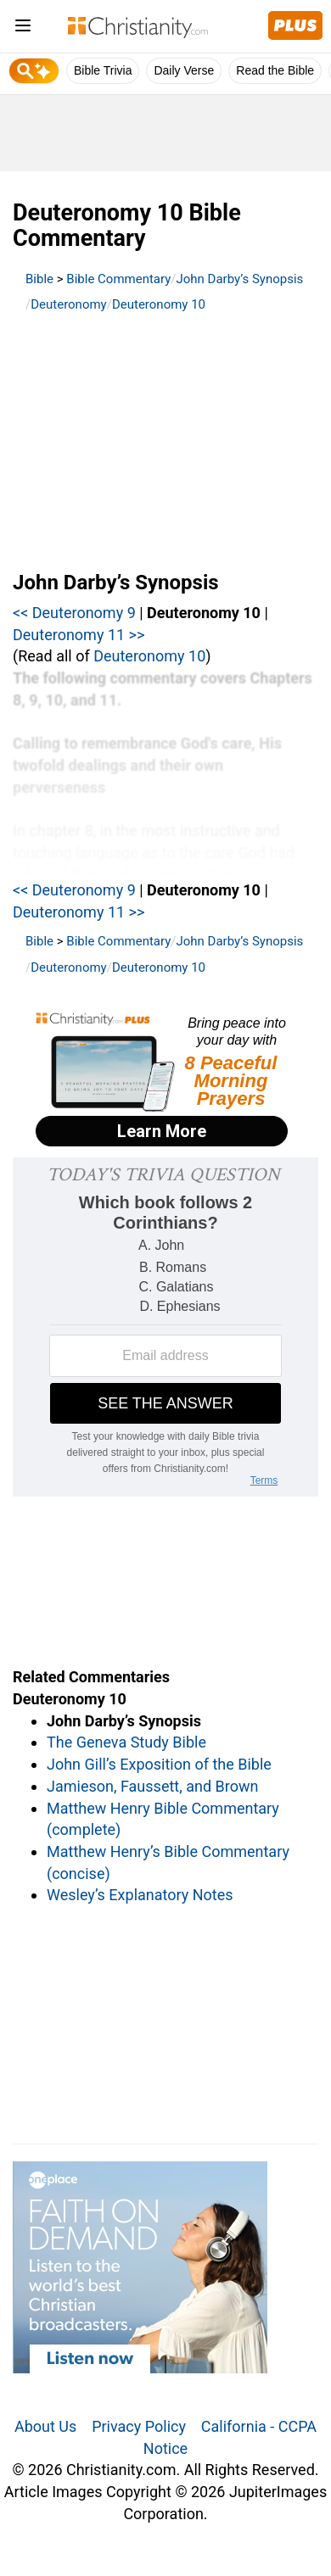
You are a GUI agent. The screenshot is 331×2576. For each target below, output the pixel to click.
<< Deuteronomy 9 (74, 613)
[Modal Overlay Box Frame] (165, 1081)
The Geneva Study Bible (126, 1742)
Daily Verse (184, 70)
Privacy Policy (139, 2426)
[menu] (23, 28)
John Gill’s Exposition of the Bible (159, 1764)
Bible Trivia (103, 70)
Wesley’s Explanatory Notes (140, 1895)
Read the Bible (275, 70)
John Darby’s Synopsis (240, 279)
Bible (39, 279)
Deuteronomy (69, 304)
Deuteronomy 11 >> (78, 635)
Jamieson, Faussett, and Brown (152, 1786)
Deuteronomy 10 (158, 304)
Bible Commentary (118, 279)
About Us (45, 2426)
